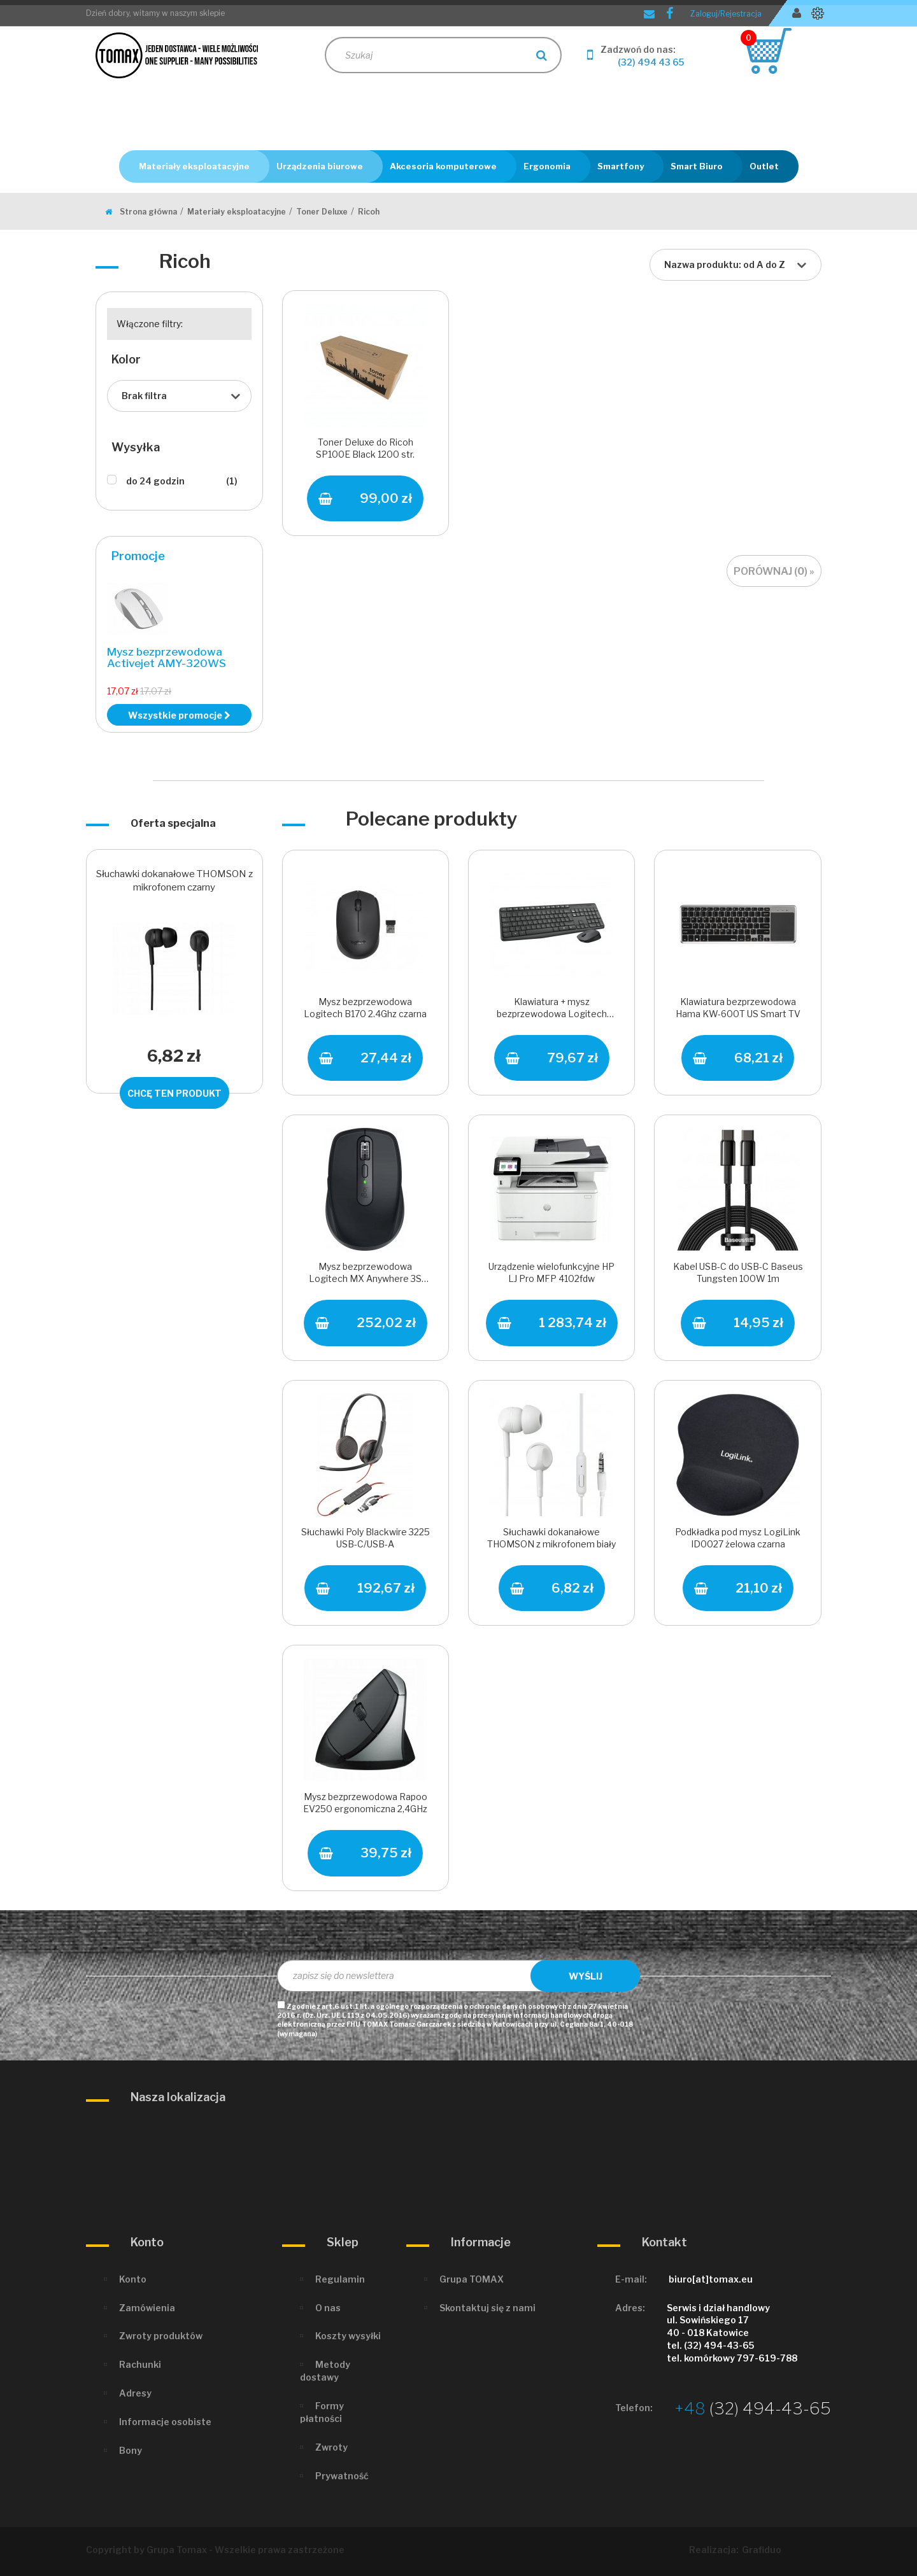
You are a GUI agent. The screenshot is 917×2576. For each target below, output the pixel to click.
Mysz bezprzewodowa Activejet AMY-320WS (166, 658)
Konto (132, 2279)
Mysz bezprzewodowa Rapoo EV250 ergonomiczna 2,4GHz (365, 1802)
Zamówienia (147, 2307)
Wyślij (585, 1976)
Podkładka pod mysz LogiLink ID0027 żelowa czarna (737, 1537)
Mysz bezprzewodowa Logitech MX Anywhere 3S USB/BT (365, 1274)
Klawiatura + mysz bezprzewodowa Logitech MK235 (552, 1009)
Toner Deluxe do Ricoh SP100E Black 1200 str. (365, 448)
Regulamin (340, 2279)
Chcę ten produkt (174, 1093)
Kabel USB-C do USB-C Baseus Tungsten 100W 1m (738, 1272)
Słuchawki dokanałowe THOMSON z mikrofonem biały (551, 1537)
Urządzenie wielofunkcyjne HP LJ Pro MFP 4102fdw (551, 1272)
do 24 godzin (182, 481)
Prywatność (342, 2475)
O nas (328, 2307)
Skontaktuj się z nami (487, 2307)
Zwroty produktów (161, 2335)
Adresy (135, 2393)
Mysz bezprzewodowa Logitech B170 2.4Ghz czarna (365, 1007)
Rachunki (140, 2364)
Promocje (138, 556)
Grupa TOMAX (471, 2279)
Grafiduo (761, 2549)
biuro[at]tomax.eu (711, 2279)
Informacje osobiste (165, 2421)
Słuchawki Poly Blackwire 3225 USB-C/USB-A (365, 1537)
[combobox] (735, 265)
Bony (130, 2450)
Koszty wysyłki (348, 2335)
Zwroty (331, 2447)
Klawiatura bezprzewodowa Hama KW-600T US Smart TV (738, 1007)
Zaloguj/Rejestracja (726, 13)
